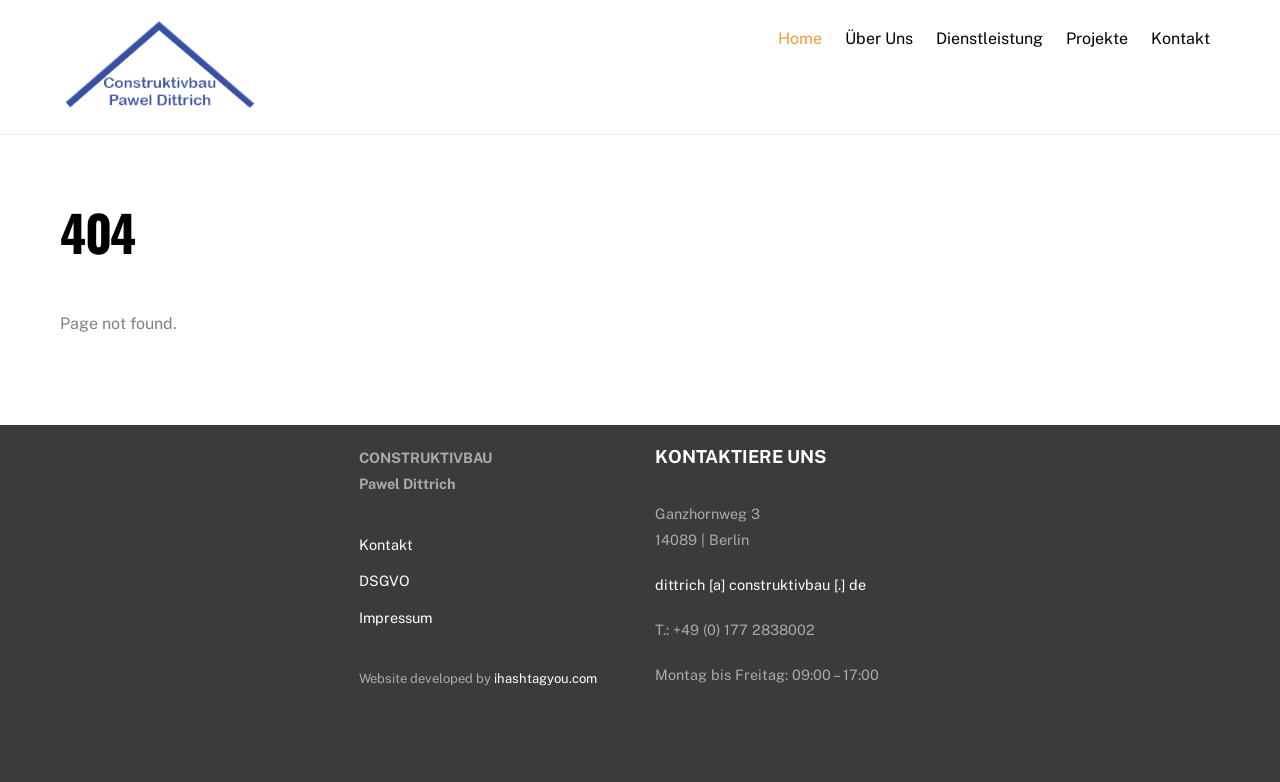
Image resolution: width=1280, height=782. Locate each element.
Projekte (1097, 38)
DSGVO (384, 580)
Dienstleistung (989, 38)
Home (800, 38)
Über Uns (879, 38)
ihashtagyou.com (545, 678)
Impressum (395, 617)
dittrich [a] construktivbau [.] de (760, 584)
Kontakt (1180, 38)
